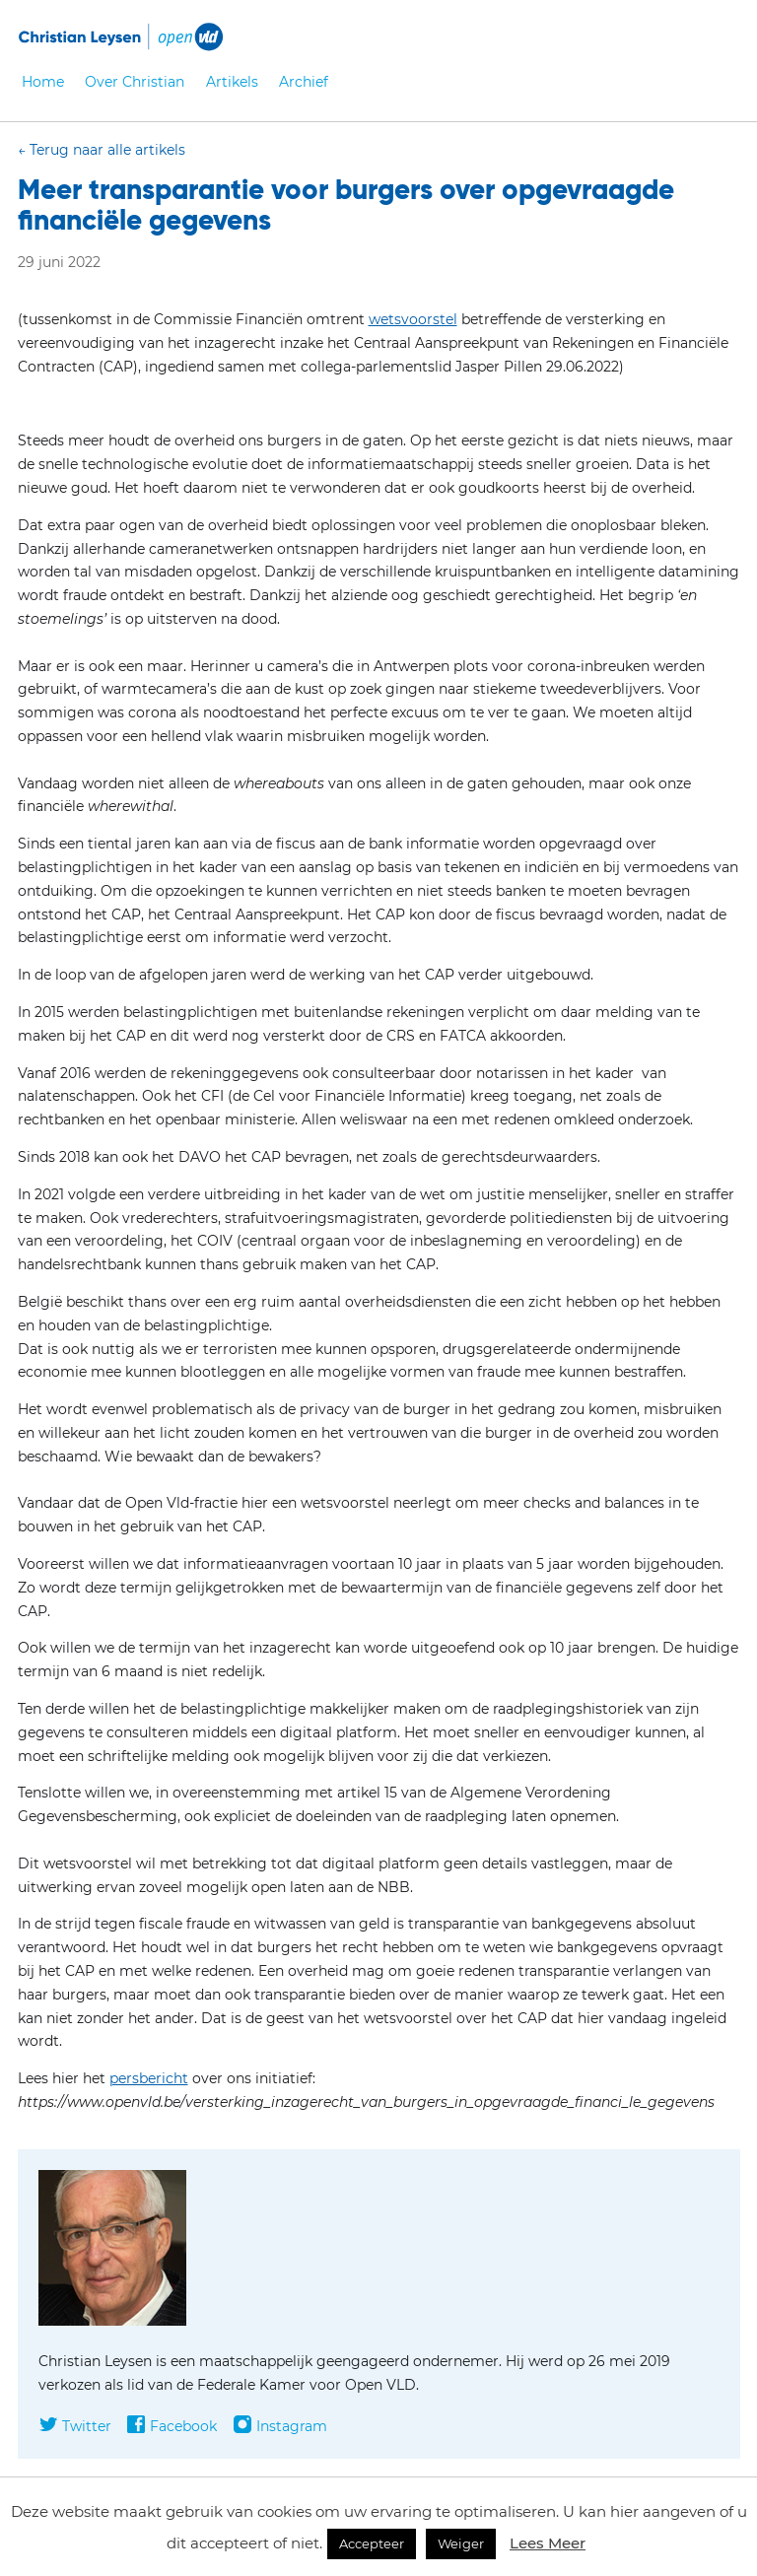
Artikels (232, 82)
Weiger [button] (461, 2543)
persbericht (148, 2078)
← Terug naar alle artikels (101, 150)
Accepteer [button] (371, 2543)
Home (43, 82)
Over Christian (134, 82)
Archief (303, 82)
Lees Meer (547, 2543)
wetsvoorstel (413, 319)
